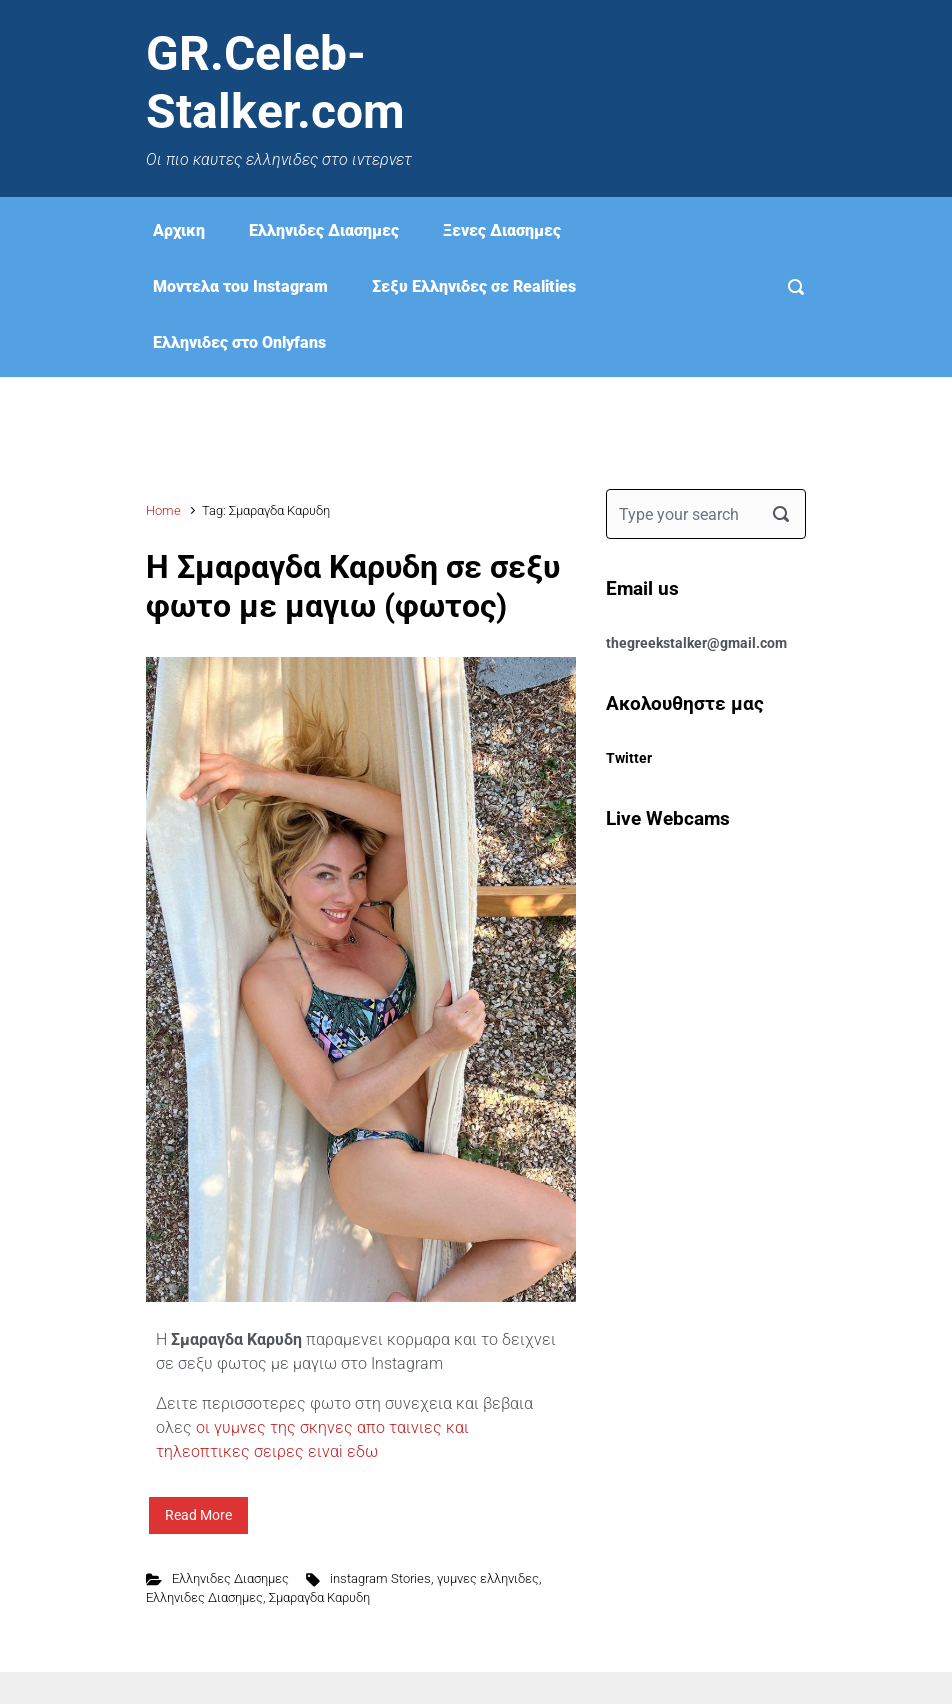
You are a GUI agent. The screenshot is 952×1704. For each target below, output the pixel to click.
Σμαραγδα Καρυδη (319, 1597)
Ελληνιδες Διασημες (324, 230)
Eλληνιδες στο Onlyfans (239, 342)
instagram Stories (380, 1578)
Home (163, 510)
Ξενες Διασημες (502, 230)
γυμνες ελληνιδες (488, 1578)
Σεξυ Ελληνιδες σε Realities (474, 286)
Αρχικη (179, 230)
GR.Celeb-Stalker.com (275, 82)
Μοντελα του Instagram (240, 286)
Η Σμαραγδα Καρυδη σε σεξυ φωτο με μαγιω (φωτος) (353, 586)
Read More (198, 1515)
